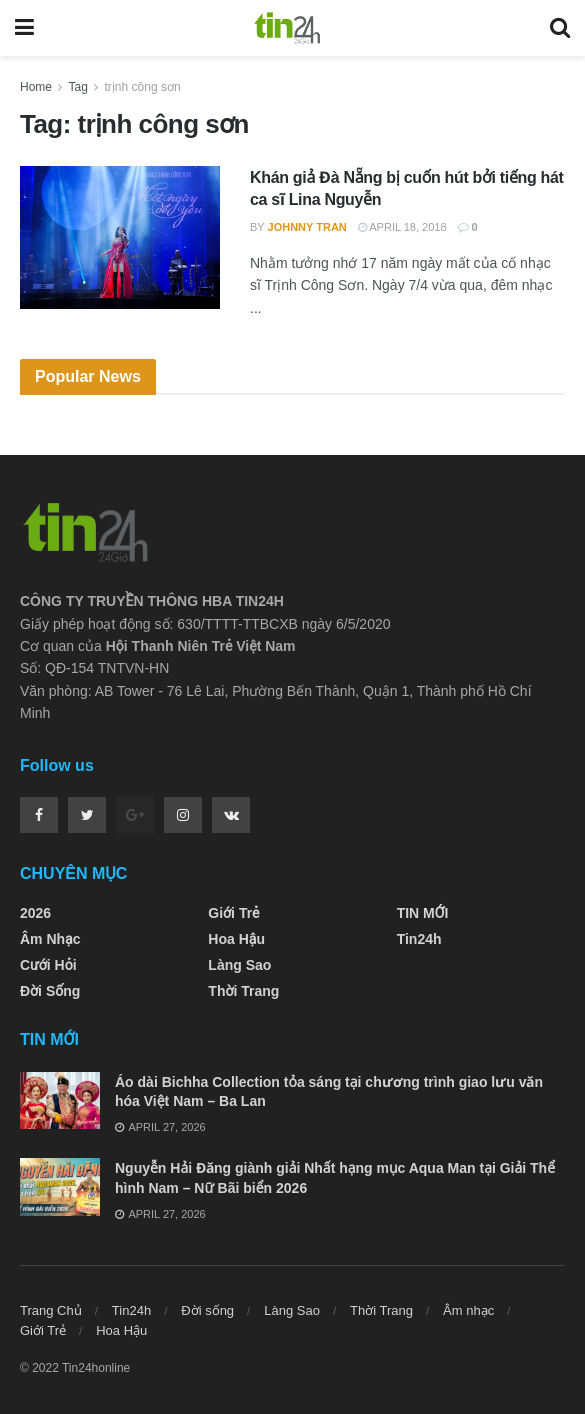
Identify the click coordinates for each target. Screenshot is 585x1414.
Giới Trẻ (233, 913)
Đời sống (50, 991)
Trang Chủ (51, 1310)
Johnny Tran (307, 227)
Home (36, 87)
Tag (77, 87)
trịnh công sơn (143, 87)
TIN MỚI (423, 913)
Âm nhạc (50, 939)
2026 (35, 913)
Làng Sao (239, 965)
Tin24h (419, 939)
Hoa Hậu (236, 939)
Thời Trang (243, 991)
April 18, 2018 (402, 227)
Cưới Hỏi (48, 965)
